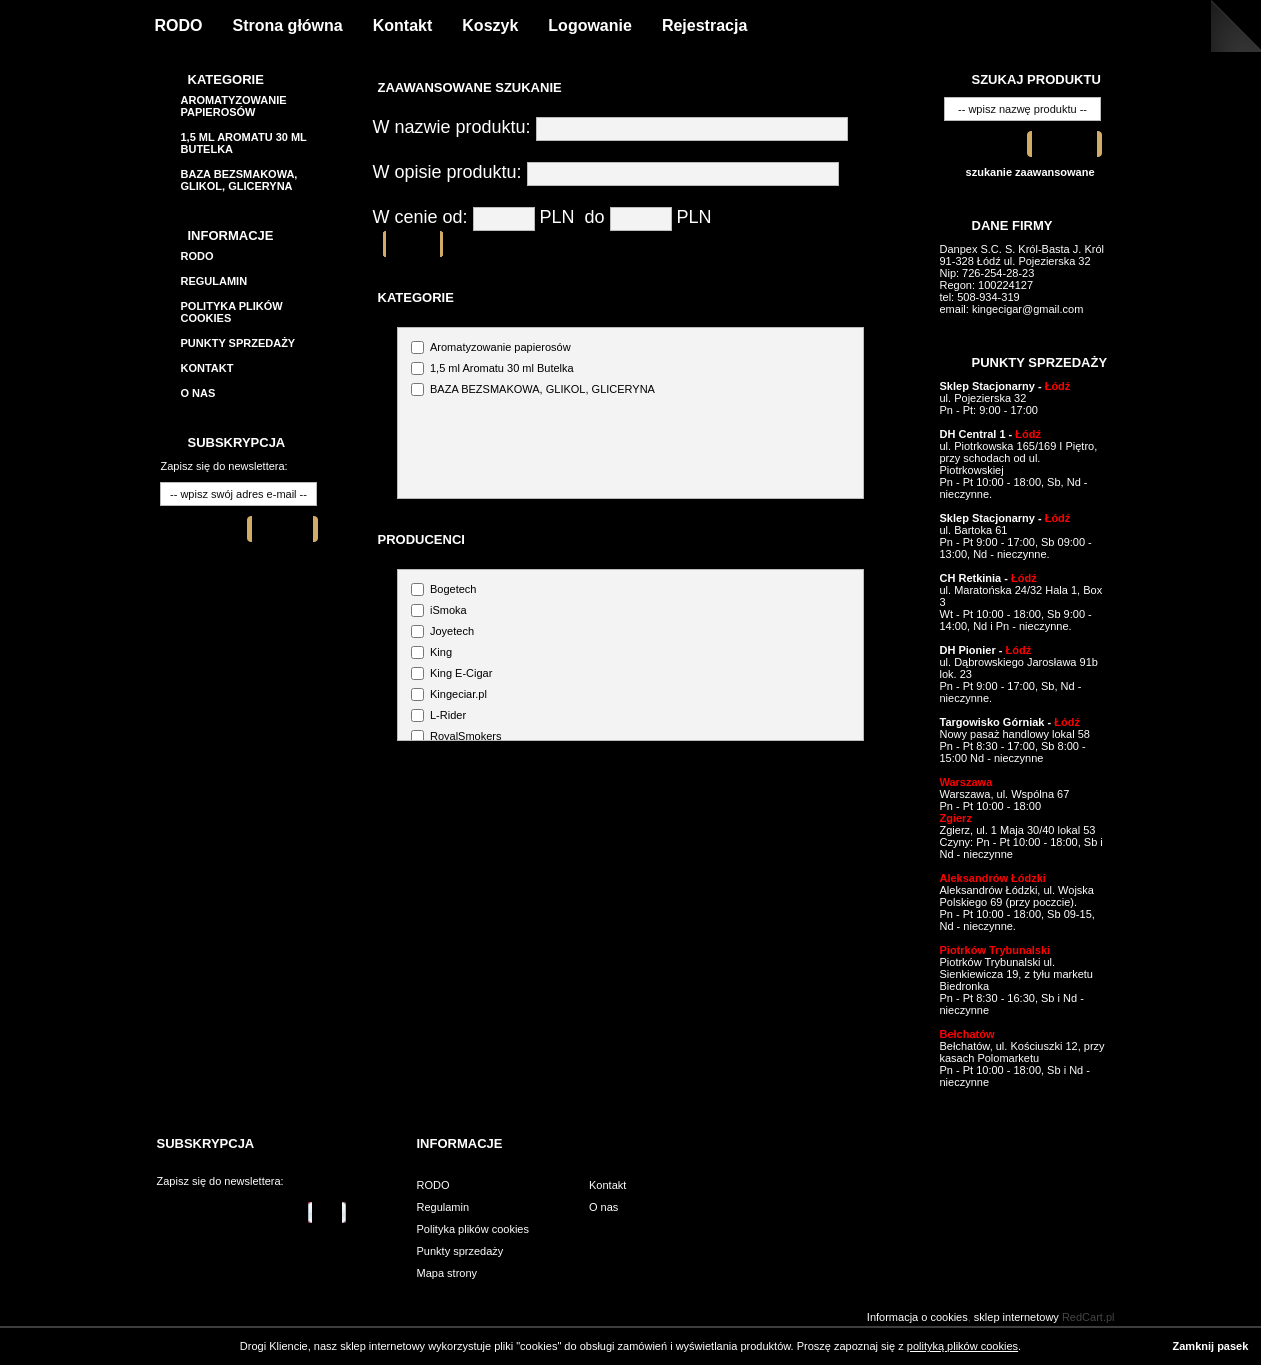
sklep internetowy (1016, 1317)
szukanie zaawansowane (1030, 172)
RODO (179, 25)
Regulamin (214, 281)
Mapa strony (447, 1273)
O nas (198, 393)
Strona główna (288, 25)
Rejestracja (704, 25)
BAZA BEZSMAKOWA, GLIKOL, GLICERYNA (239, 180)
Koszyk (490, 25)
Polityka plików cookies (473, 1229)
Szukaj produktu (1036, 79)
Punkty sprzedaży (238, 343)
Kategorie (226, 79)
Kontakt (403, 25)
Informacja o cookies (917, 1317)
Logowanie (590, 25)
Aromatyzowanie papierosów (234, 106)
